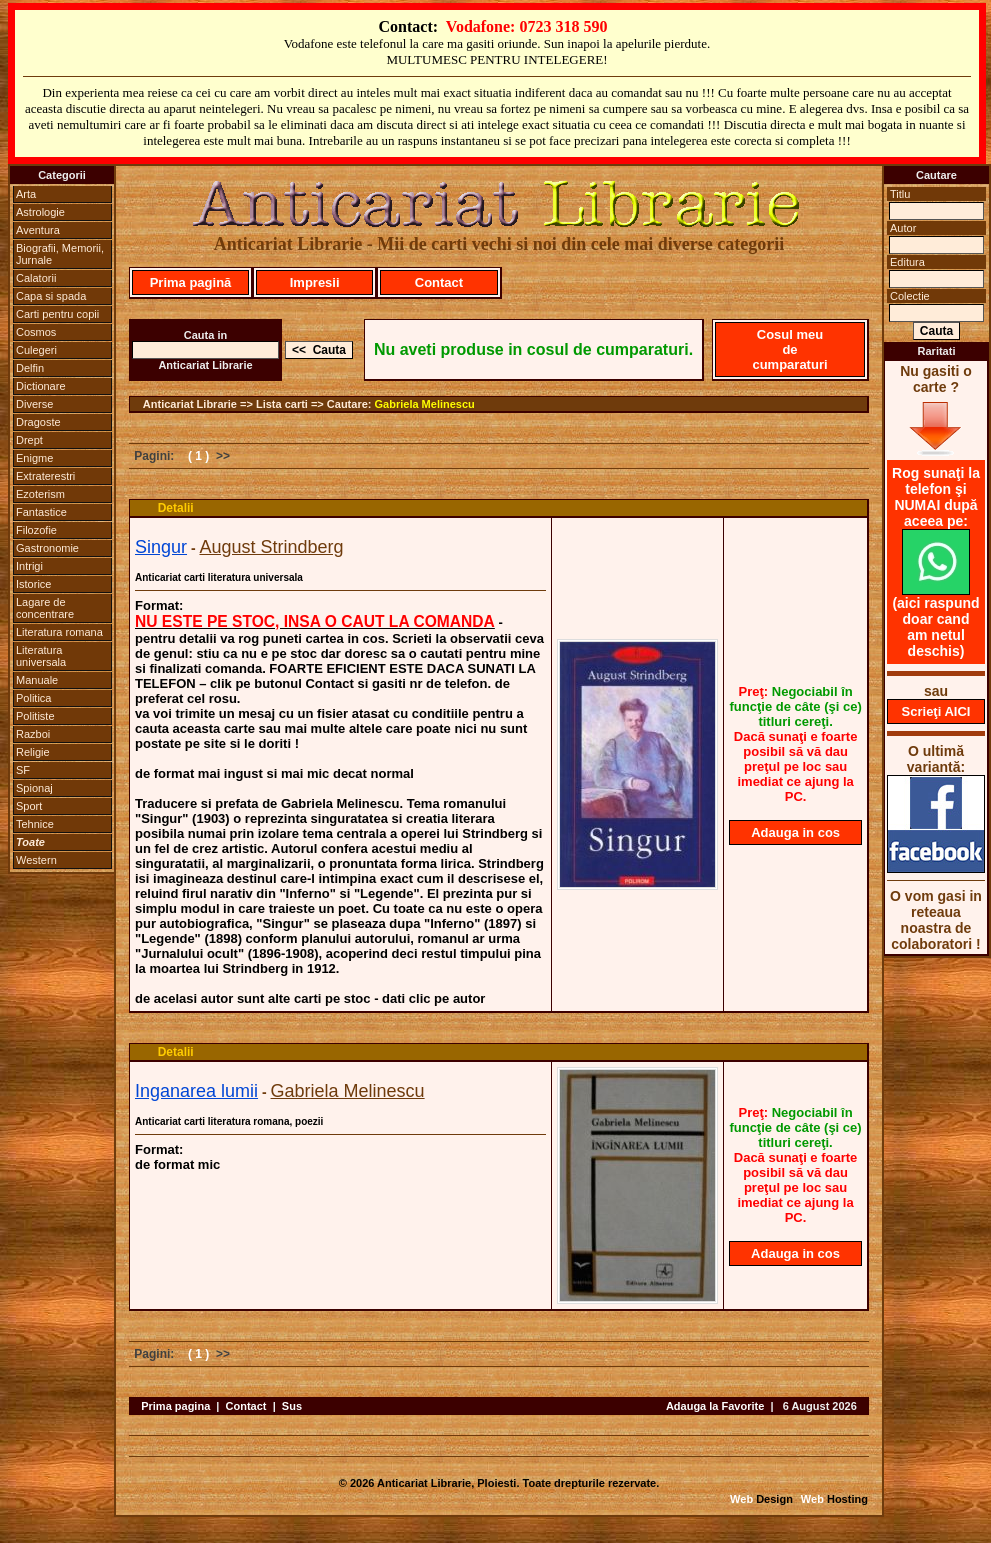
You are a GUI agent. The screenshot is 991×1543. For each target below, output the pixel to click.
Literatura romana (59, 632)
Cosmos (36, 332)
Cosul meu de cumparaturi (789, 349)
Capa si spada (51, 296)
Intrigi (29, 566)
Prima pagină (191, 282)
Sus (292, 1406)
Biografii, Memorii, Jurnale (60, 254)
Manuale (37, 680)
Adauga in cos (795, 832)
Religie (33, 752)
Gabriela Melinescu (425, 404)
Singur (161, 547)
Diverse (34, 404)
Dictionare (41, 386)
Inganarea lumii (196, 1091)
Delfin (30, 368)
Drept (29, 440)
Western (36, 860)
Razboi (33, 734)
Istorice (33, 584)
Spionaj (34, 788)
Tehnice (35, 824)
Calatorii (36, 278)
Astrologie (40, 212)
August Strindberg (271, 547)
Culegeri (36, 350)
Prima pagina (175, 1406)
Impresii (315, 282)
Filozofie (36, 530)
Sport (29, 806)
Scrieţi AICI (936, 711)
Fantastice (41, 512)
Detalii (176, 508)
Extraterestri (45, 476)
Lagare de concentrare (45, 608)
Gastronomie (47, 548)
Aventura (38, 230)
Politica (33, 698)
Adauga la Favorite (715, 1406)
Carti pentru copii (57, 314)
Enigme (34, 458)
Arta (26, 194)
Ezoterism (40, 494)
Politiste (35, 716)
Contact (439, 282)
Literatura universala (41, 656)
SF (23, 770)
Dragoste (38, 422)
